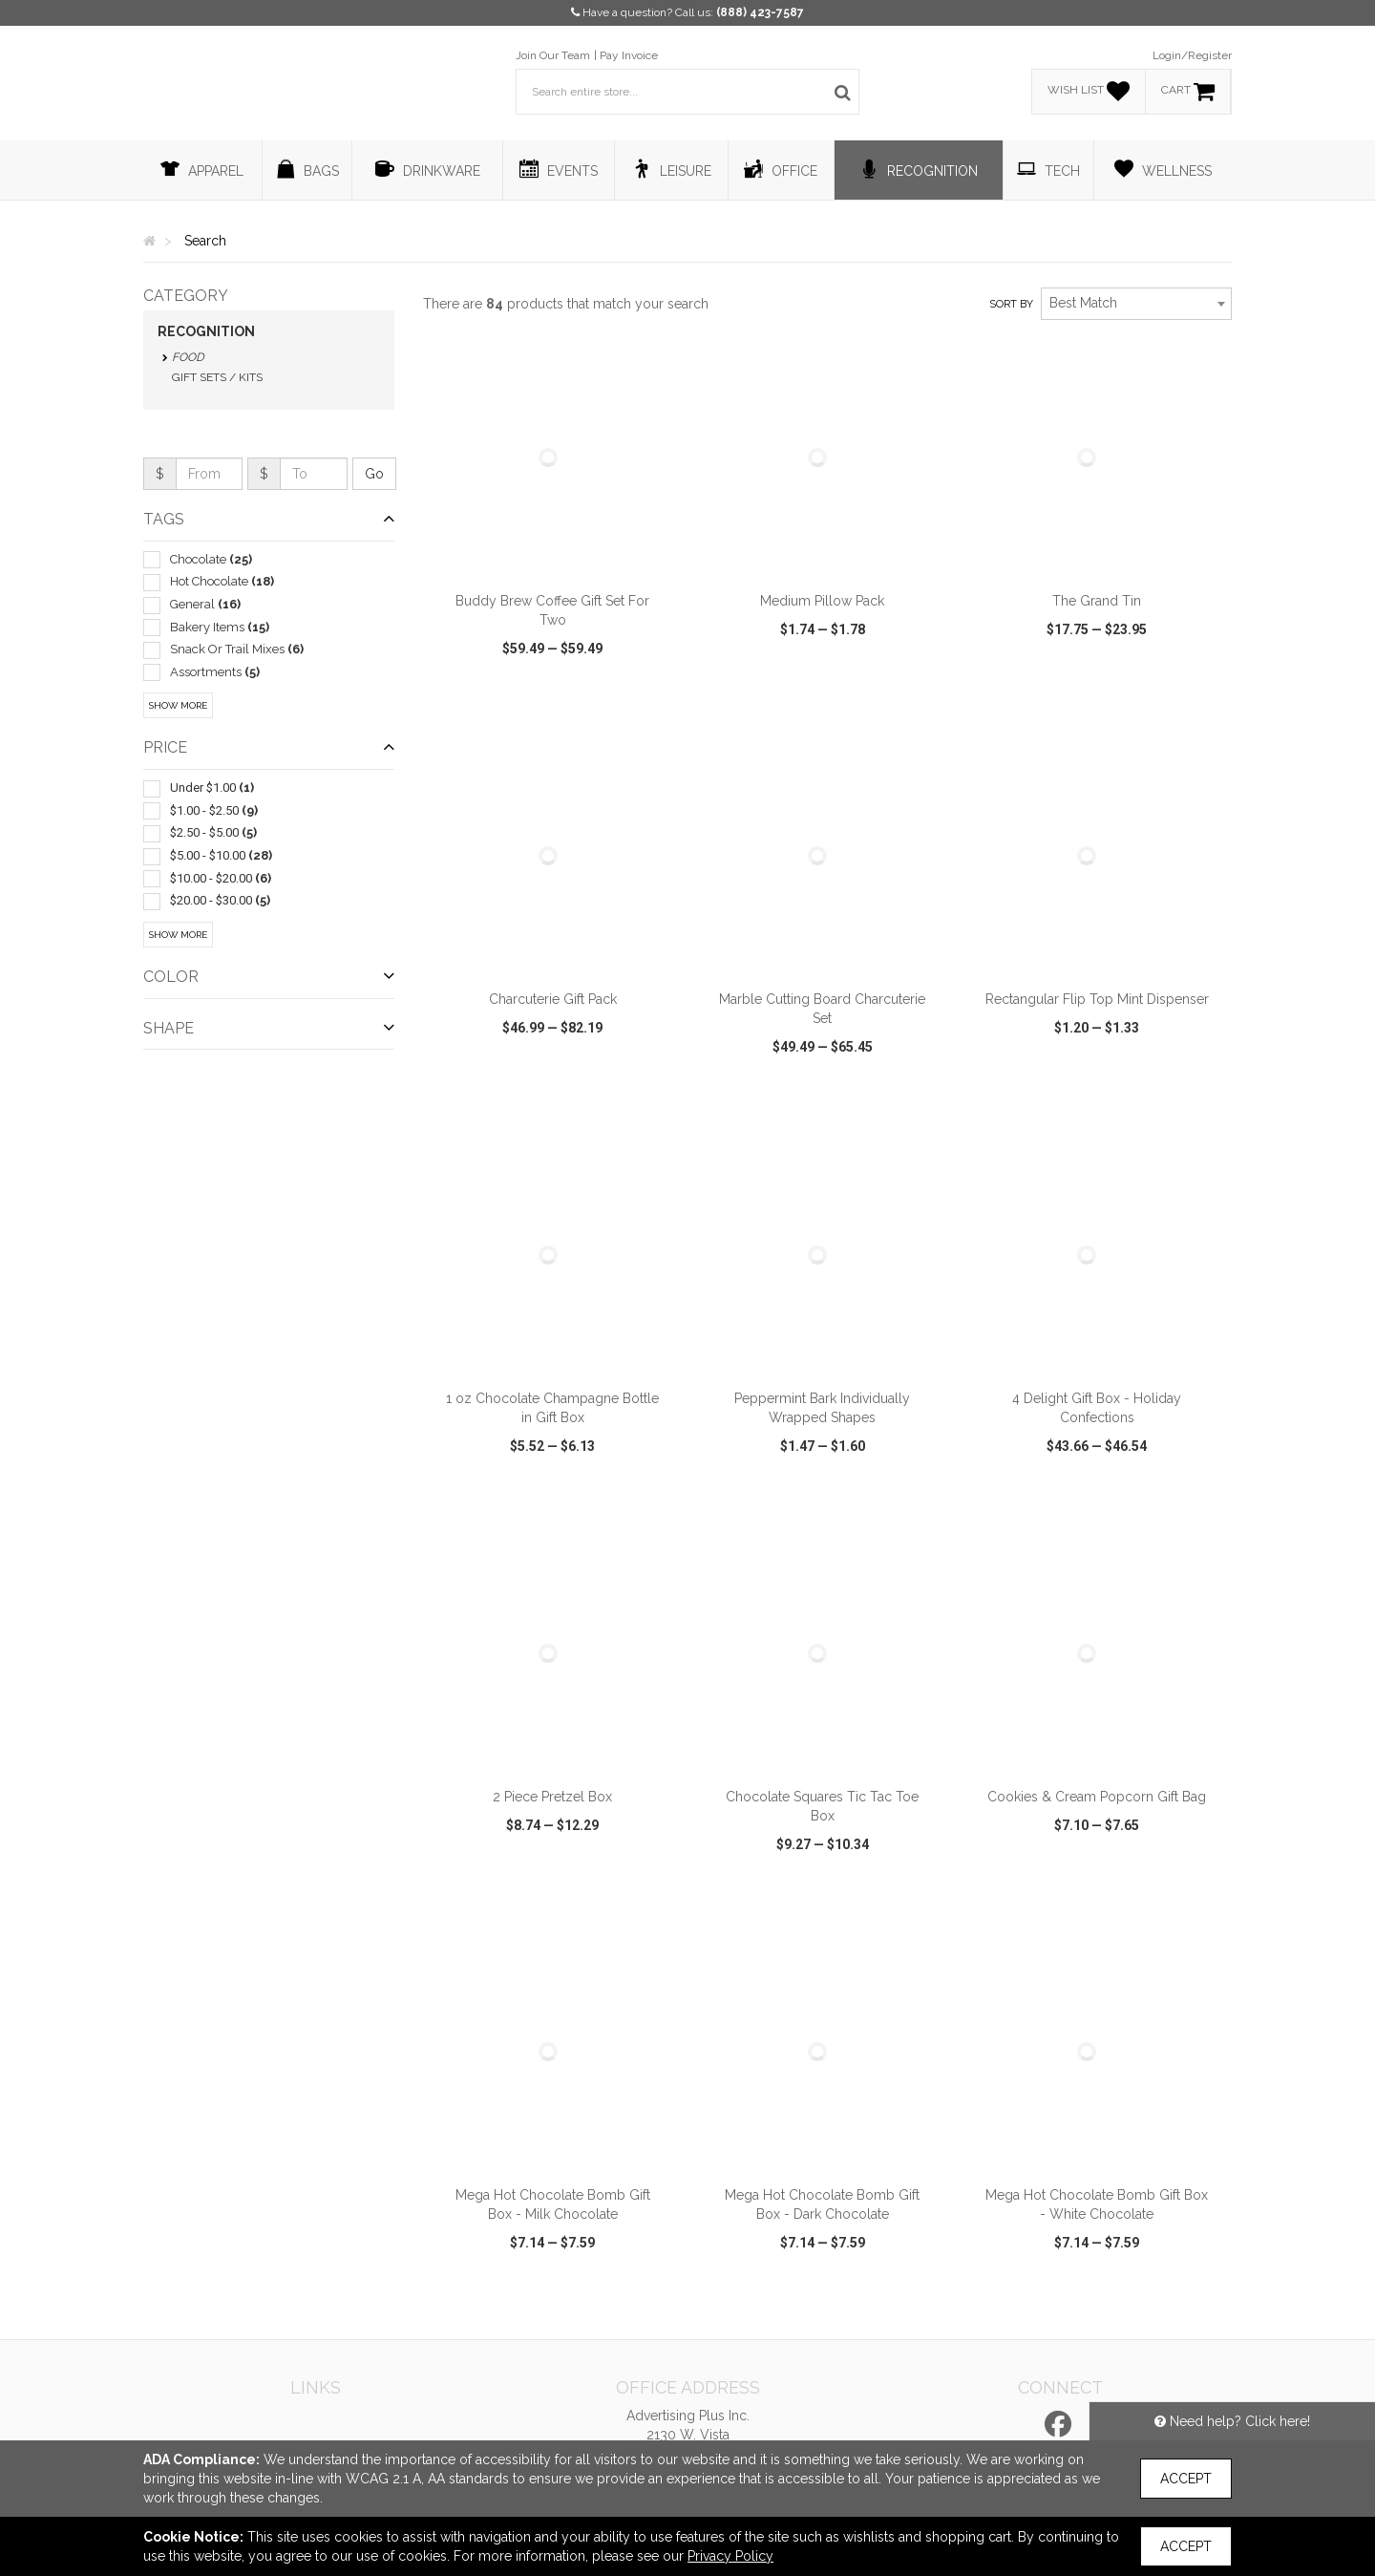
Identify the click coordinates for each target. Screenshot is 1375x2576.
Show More (178, 705)
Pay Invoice (629, 55)
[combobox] (1136, 303)
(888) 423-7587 (760, 12)
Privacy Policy (730, 2556)
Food (188, 357)
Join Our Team (553, 55)
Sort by (1011, 304)
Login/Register (1192, 55)
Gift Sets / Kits (217, 377)
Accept (1186, 2478)
